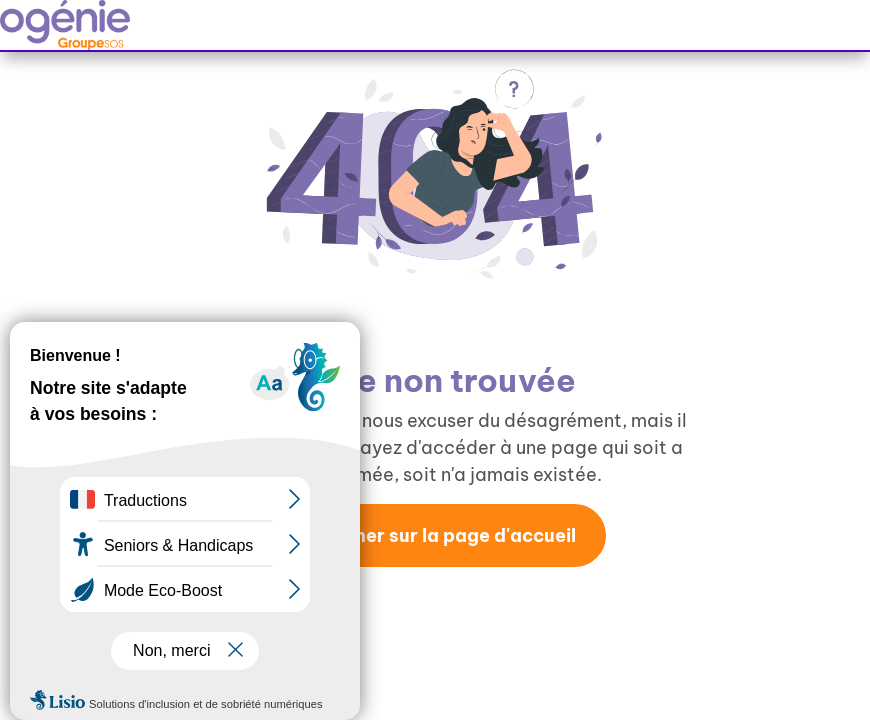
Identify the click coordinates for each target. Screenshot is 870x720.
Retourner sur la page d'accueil (434, 535)
